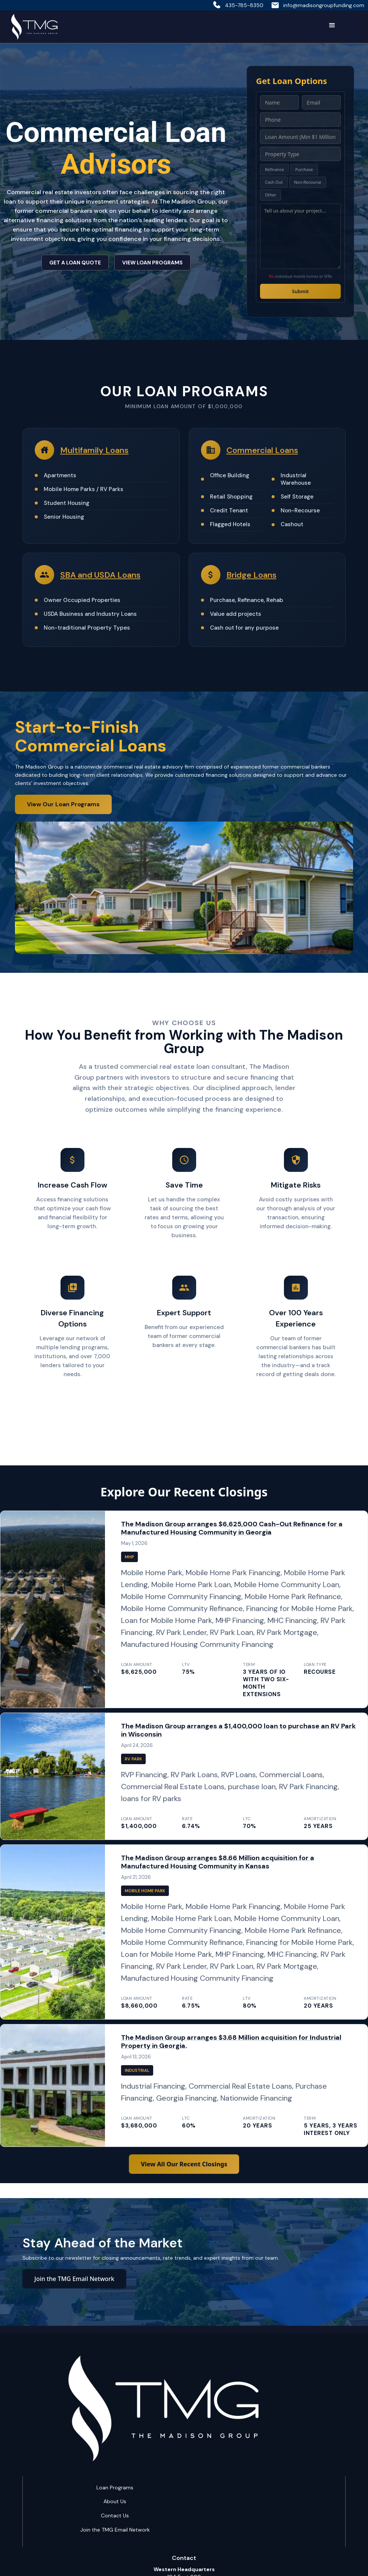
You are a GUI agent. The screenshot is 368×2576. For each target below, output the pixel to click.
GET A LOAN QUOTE (75, 262)
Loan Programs (114, 2487)
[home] (34, 27)
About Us (114, 2501)
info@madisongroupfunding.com (323, 5)
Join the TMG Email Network (74, 2279)
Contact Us (115, 2515)
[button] (332, 25)
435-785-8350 (244, 5)
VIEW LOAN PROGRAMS (152, 262)
